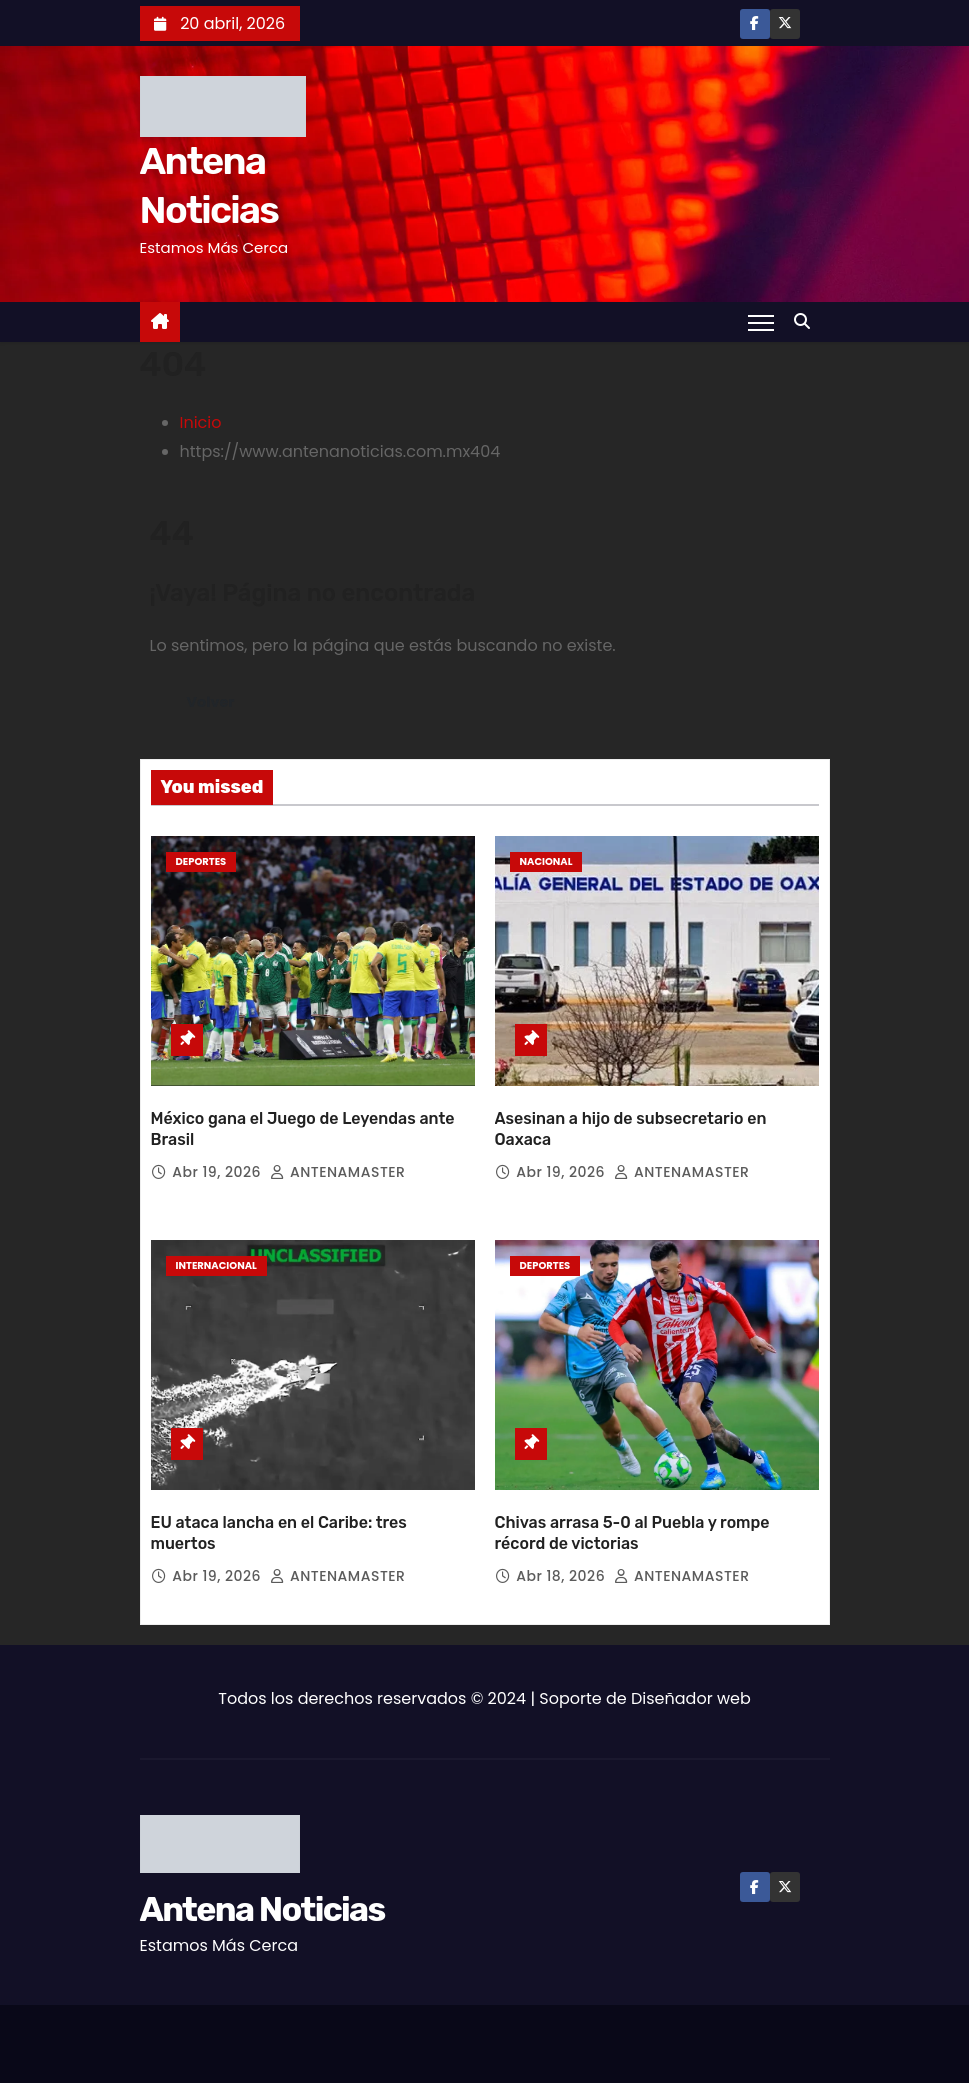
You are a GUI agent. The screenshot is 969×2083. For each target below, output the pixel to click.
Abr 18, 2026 (562, 1576)
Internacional (216, 1265)
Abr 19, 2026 (218, 1172)
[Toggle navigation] (760, 322)
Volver (211, 702)
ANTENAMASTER (337, 1172)
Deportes (201, 861)
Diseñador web (691, 1698)
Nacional (546, 861)
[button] (807, 321)
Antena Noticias (262, 1909)
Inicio (201, 422)
